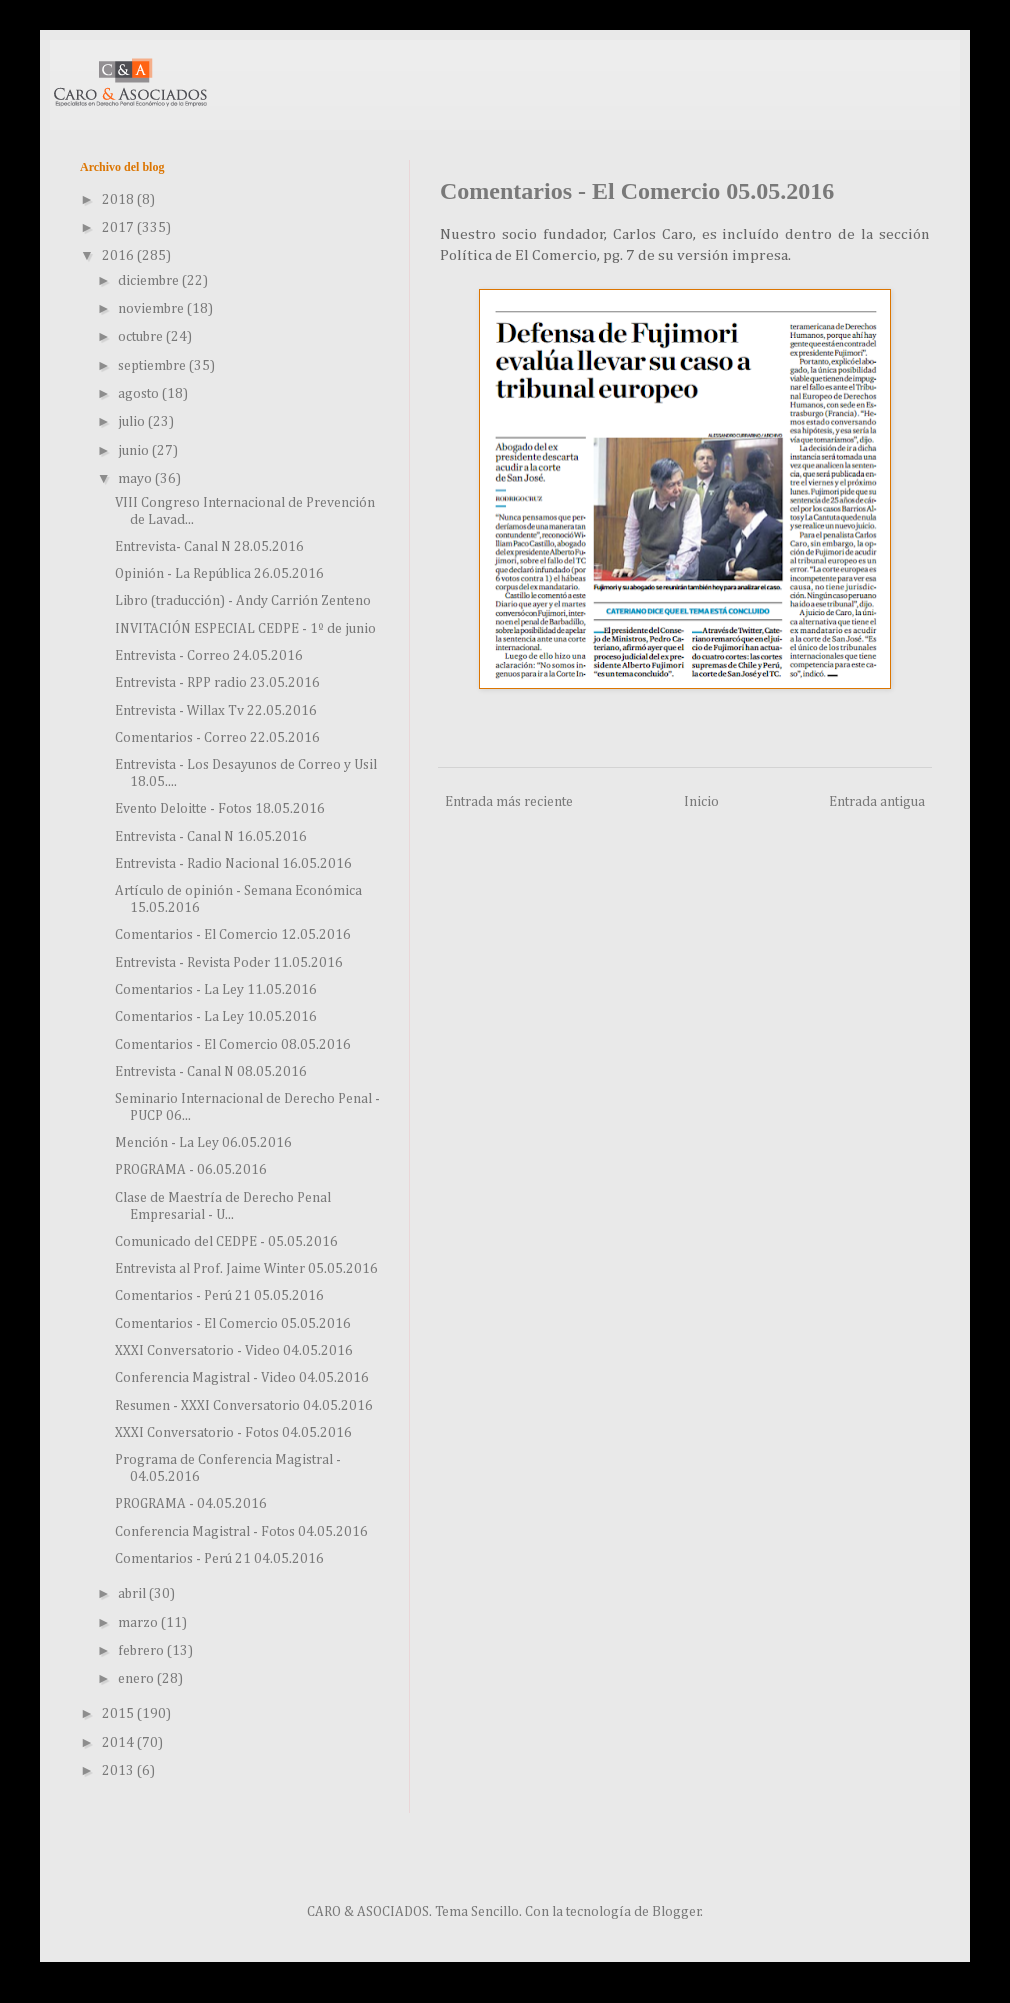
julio (133, 422)
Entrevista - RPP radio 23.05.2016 (217, 683)
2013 (119, 1771)
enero (137, 1679)
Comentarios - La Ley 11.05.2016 (216, 990)
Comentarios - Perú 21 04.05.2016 (219, 1559)
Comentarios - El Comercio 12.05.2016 (233, 935)
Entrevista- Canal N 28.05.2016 (209, 547)
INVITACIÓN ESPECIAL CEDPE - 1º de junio (245, 629)
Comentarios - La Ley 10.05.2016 (216, 1017)
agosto (140, 394)
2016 (119, 256)
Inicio (701, 802)
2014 (119, 1743)
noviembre (152, 309)
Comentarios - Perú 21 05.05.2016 (219, 1296)
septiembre (153, 366)
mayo (136, 479)
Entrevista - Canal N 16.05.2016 (211, 837)
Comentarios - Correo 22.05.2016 (217, 738)
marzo (139, 1623)
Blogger (676, 1912)
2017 (119, 228)
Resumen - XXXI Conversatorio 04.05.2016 (244, 1406)
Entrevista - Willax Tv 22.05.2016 (216, 711)
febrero (142, 1651)
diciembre (150, 281)
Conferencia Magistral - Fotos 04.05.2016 (241, 1532)
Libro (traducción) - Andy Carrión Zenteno (243, 601)
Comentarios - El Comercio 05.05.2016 (233, 1324)
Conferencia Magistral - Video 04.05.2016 (242, 1378)
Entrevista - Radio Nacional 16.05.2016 (233, 864)
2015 (119, 1714)
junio (135, 451)
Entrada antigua (877, 802)
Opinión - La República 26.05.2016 (219, 574)
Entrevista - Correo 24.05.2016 (209, 656)
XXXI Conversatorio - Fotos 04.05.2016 (233, 1433)
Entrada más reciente (509, 802)
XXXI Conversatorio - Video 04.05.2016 (234, 1351)
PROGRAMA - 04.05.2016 (191, 1504)
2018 (119, 200)
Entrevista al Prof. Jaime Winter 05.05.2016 (246, 1269)
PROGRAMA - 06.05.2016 (191, 1170)
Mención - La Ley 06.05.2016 (203, 1143)
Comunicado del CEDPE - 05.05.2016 (226, 1242)
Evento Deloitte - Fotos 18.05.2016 (220, 809)
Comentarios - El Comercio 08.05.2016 (233, 1045)
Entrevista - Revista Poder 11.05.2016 (229, 963)
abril (133, 1594)
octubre (142, 337)
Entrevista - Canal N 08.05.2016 (211, 1072)
